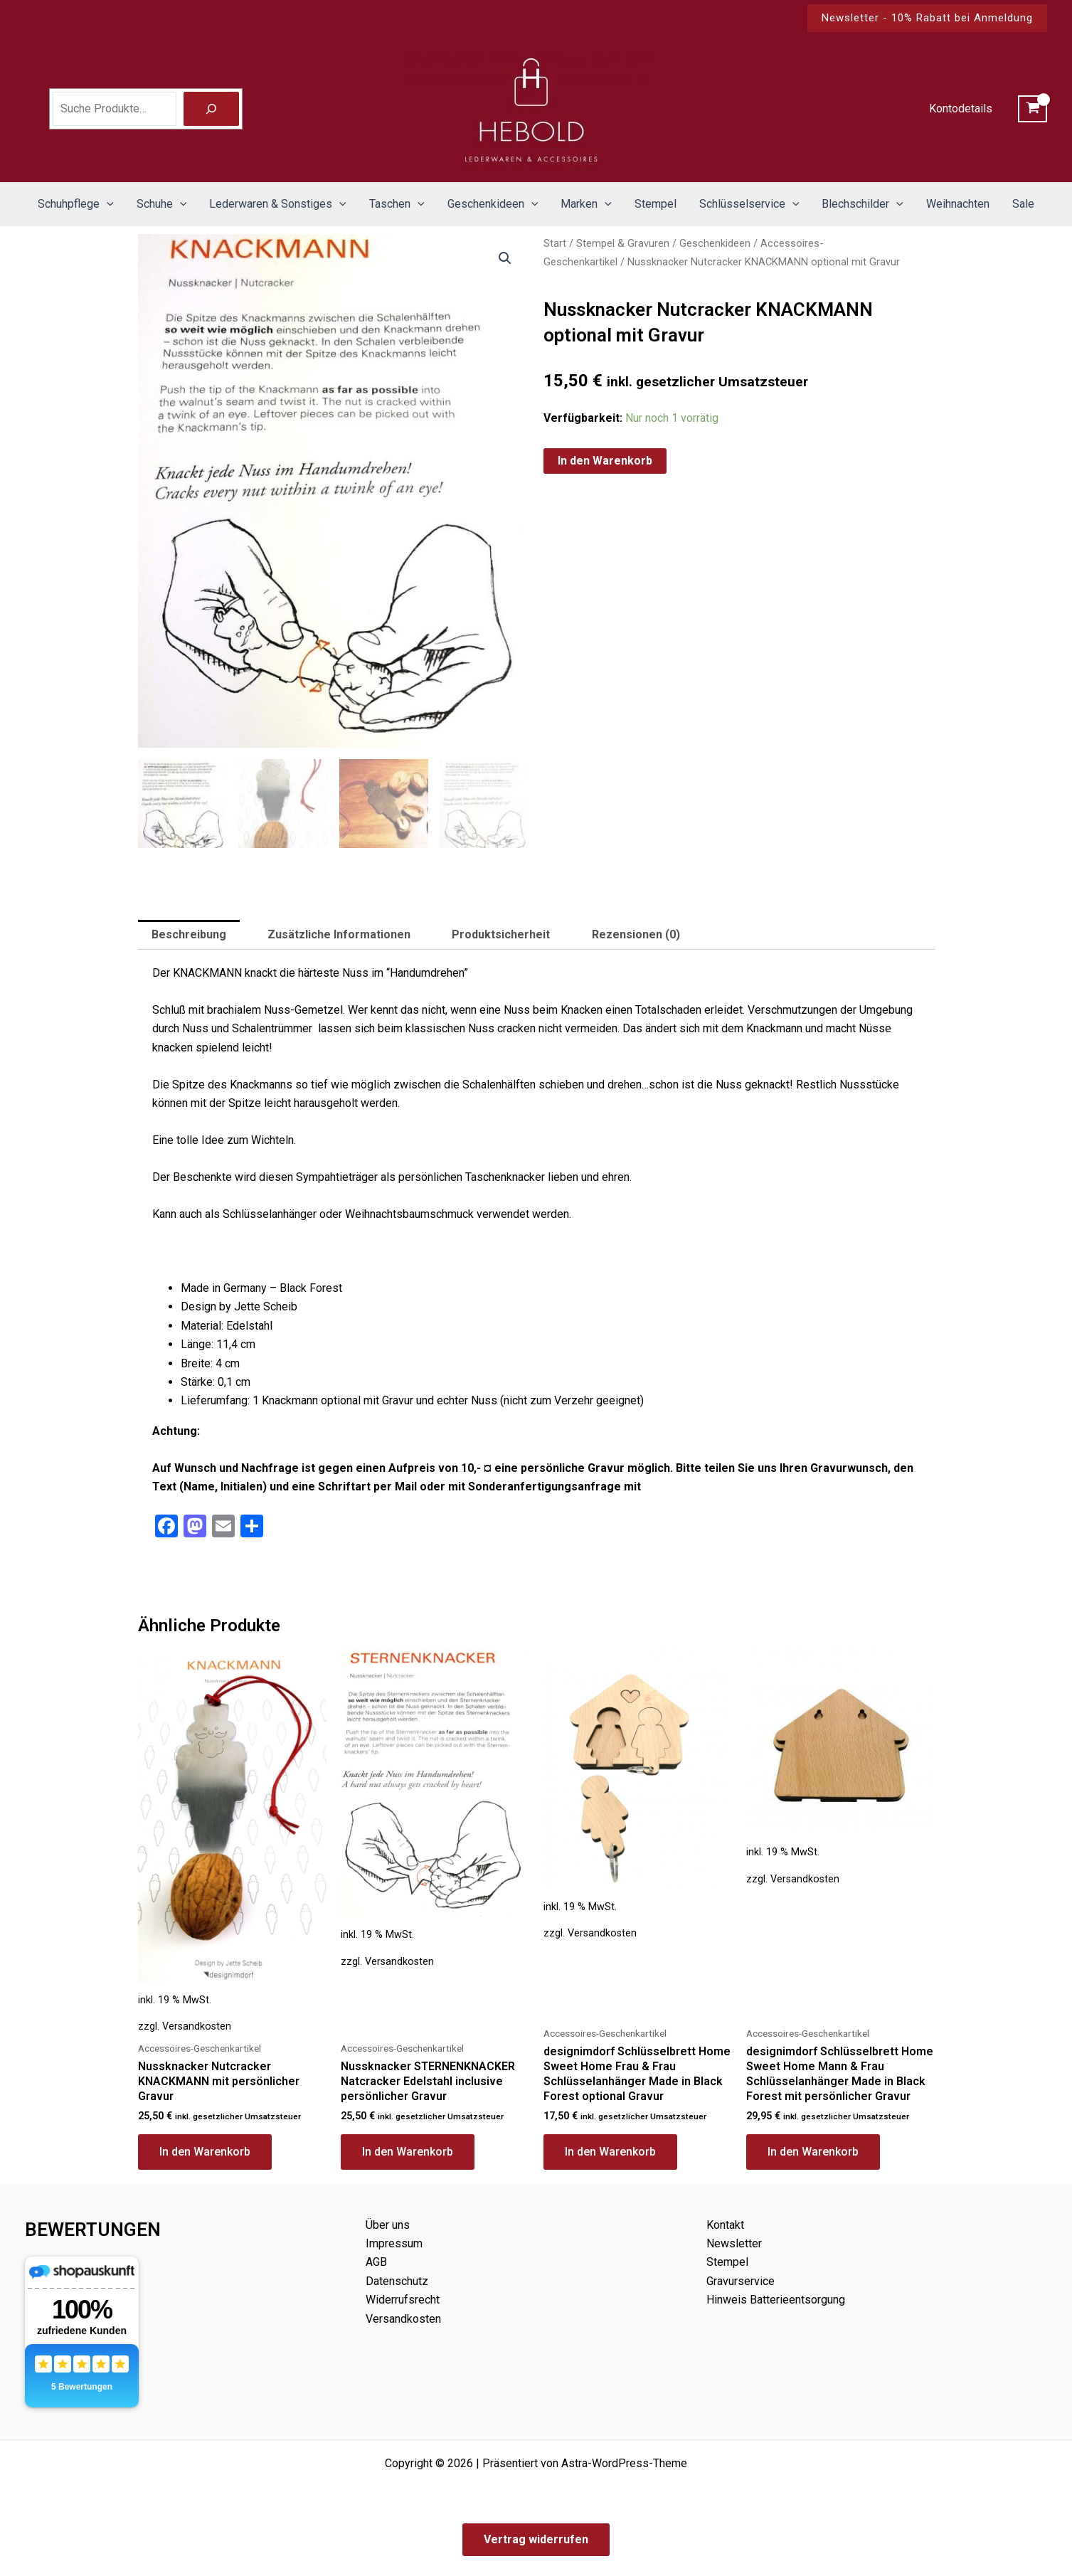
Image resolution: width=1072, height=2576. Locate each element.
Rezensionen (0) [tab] (636, 936)
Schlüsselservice (749, 204)
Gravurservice (740, 2281)
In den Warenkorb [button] (204, 2152)
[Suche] (211, 109)
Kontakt (725, 2225)
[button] (927, 18)
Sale (1023, 204)
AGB (376, 2262)
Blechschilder (862, 204)
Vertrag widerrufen (536, 2539)
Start (554, 243)
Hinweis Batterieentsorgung (775, 2299)
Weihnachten (957, 204)
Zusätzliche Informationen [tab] (338, 936)
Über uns (388, 2225)
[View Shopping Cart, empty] (1032, 108)
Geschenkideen (492, 204)
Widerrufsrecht (403, 2299)
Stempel (655, 204)
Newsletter (734, 2243)
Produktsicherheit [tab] (501, 936)
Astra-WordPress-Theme (624, 2463)
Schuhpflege (76, 204)
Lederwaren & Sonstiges (277, 204)
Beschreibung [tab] (189, 936)
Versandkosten (196, 2028)
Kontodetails (960, 108)
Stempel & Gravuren (622, 243)
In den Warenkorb (605, 460)
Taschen (397, 204)
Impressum (394, 2243)
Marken (586, 204)
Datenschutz (397, 2281)
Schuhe (162, 204)
